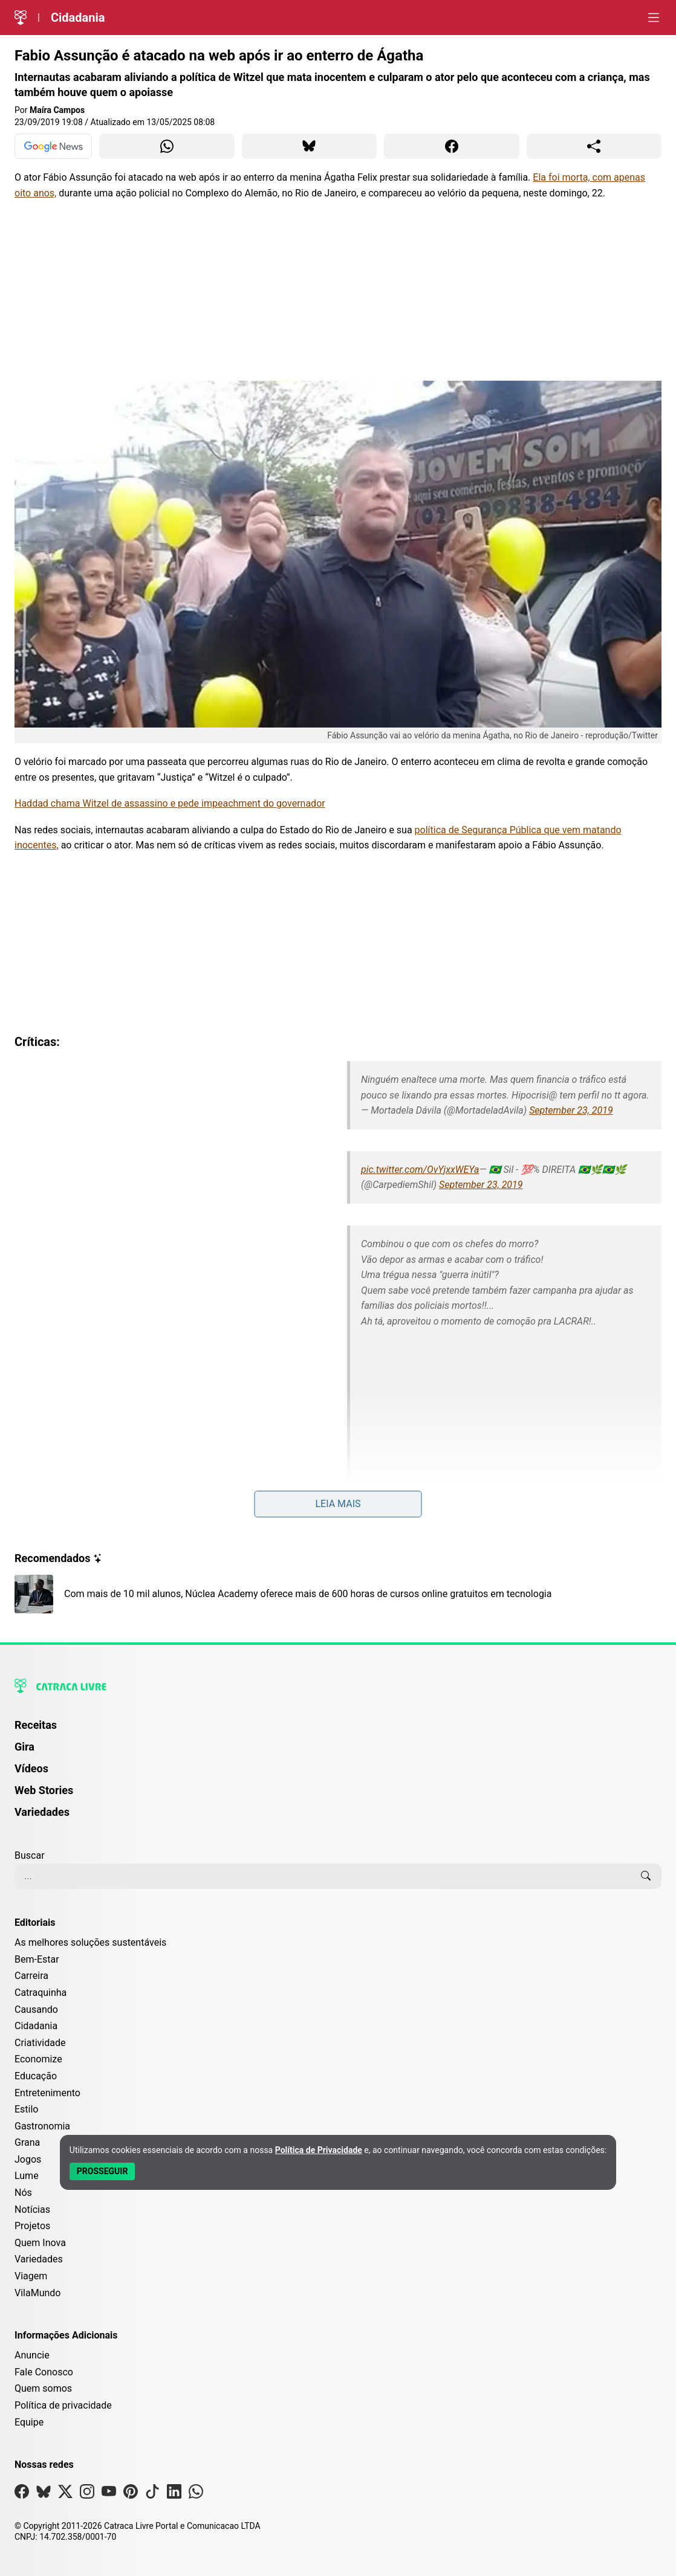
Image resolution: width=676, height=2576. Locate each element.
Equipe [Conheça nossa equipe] (29, 2422)
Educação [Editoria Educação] (36, 2076)
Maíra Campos (57, 110)
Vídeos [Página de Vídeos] (31, 1768)
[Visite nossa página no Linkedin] (174, 2494)
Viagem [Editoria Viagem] (31, 2276)
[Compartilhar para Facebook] (451, 146)
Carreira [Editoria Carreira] (31, 1975)
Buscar (30, 1855)
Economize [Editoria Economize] (38, 2059)
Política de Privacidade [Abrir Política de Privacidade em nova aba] (318, 2150)
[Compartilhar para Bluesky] (309, 146)
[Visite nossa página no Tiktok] (152, 2494)
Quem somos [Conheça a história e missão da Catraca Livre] (43, 2388)
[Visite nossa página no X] (65, 2494)
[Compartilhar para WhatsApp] (167, 146)
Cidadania (78, 17)
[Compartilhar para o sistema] (594, 146)
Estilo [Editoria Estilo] (27, 2109)
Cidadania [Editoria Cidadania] (36, 2026)
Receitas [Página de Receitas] (36, 1725)
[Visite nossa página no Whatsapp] (196, 2494)
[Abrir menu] (653, 17)
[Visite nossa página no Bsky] (43, 2494)
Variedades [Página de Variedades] (42, 1812)
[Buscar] (645, 1876)
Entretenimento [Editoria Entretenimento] (47, 2093)
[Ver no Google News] (53, 146)
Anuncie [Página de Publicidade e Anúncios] (32, 2355)
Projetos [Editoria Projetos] (32, 2226)
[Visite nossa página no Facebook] (22, 2494)
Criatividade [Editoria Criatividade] (40, 2042)
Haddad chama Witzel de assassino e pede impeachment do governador (170, 803)
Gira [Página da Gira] (24, 1746)
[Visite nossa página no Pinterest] (130, 2494)
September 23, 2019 (571, 1110)
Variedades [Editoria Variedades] (39, 2259)
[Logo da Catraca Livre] (21, 17)
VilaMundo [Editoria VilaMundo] (37, 2293)
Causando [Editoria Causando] (36, 2009)
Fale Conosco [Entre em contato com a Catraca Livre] (44, 2372)
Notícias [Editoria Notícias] (32, 2209)
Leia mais (337, 1503)
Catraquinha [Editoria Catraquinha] (41, 1992)
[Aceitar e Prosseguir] (102, 2171)
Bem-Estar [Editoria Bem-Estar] (37, 1959)
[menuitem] (338, 1731)
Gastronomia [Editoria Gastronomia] (42, 2126)
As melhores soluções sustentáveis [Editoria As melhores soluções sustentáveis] (90, 1942)
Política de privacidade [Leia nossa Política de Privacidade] (63, 2405)
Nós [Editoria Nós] (23, 2192)
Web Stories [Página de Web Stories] (44, 1790)
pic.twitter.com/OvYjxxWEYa (420, 1169)
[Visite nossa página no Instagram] (87, 2494)
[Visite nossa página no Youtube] (109, 2494)
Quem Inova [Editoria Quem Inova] (40, 2242)
